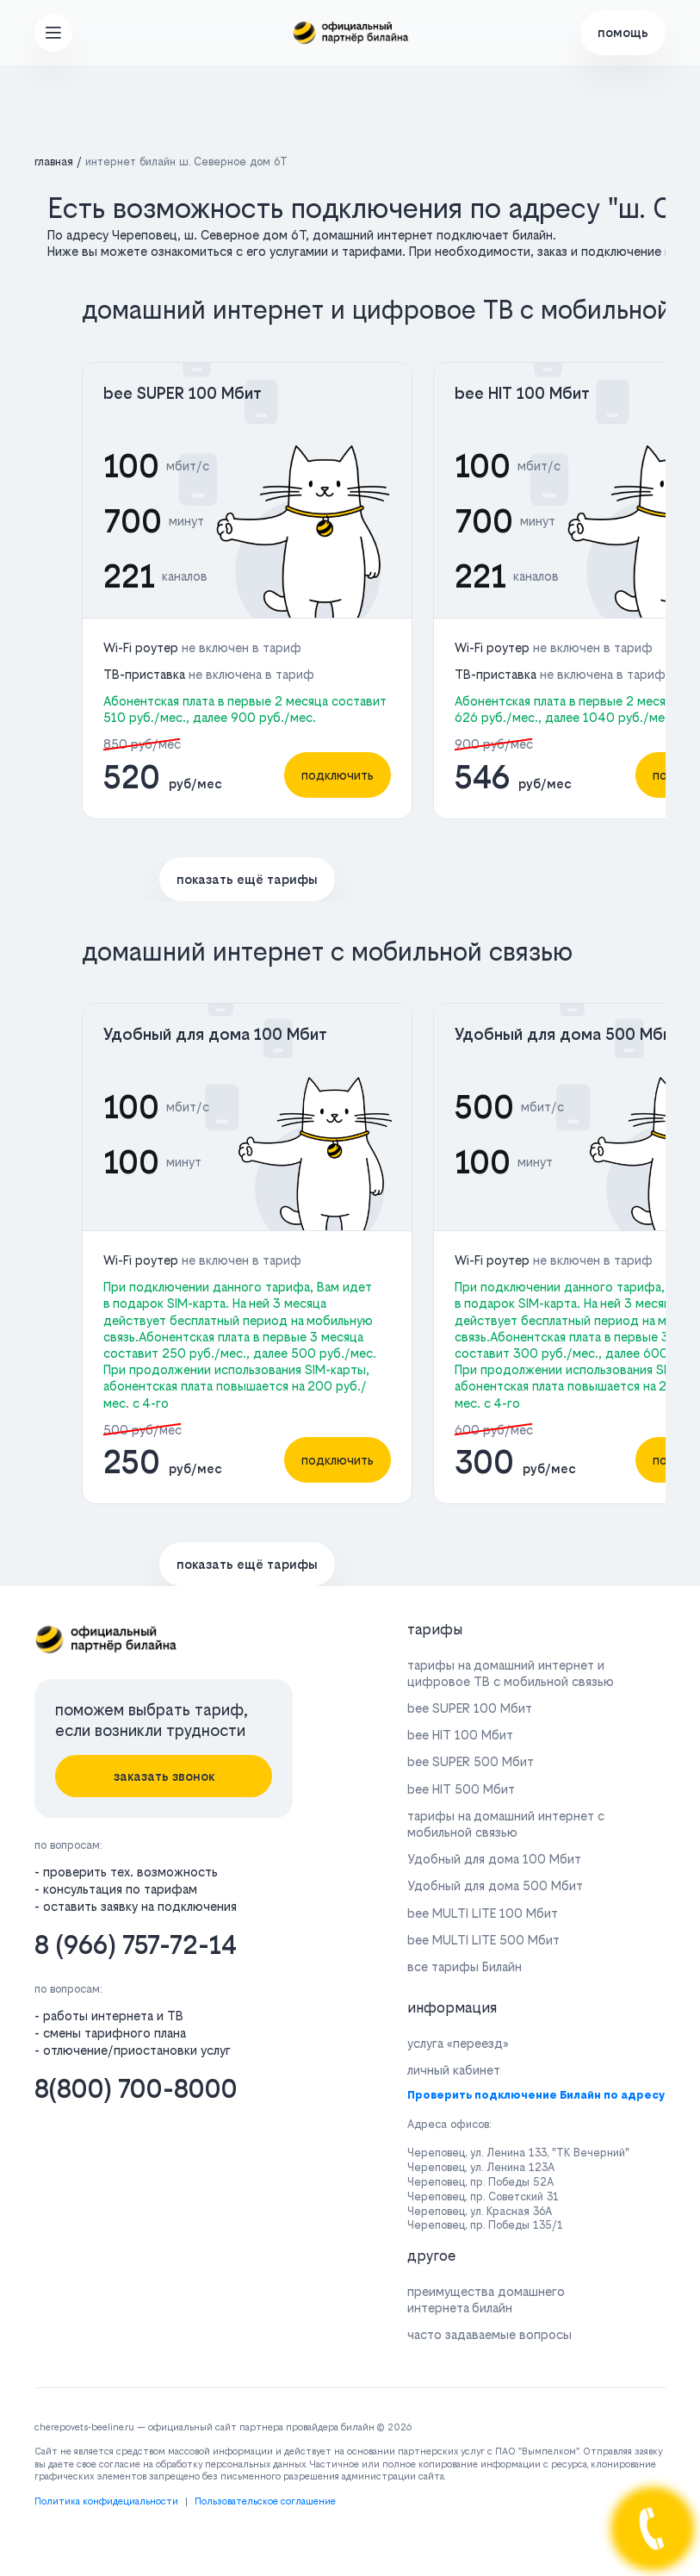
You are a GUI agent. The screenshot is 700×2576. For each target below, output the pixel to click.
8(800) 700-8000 (136, 2089)
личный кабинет (453, 2070)
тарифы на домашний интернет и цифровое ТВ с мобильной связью (510, 1673)
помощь (623, 32)
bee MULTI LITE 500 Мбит (483, 1939)
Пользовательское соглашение (265, 2501)
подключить (337, 775)
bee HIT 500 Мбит (461, 1789)
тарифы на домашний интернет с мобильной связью (505, 1823)
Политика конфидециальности (106, 2501)
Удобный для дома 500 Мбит (567, 1034)
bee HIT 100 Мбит (522, 393)
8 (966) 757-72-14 (135, 1945)
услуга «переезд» (458, 2043)
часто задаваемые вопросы (489, 2334)
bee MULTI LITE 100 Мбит (482, 1913)
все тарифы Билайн (464, 1966)
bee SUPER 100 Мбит (182, 393)
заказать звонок (164, 1776)
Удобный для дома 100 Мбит (215, 1034)
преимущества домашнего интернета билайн (486, 2299)
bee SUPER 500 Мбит (470, 1761)
